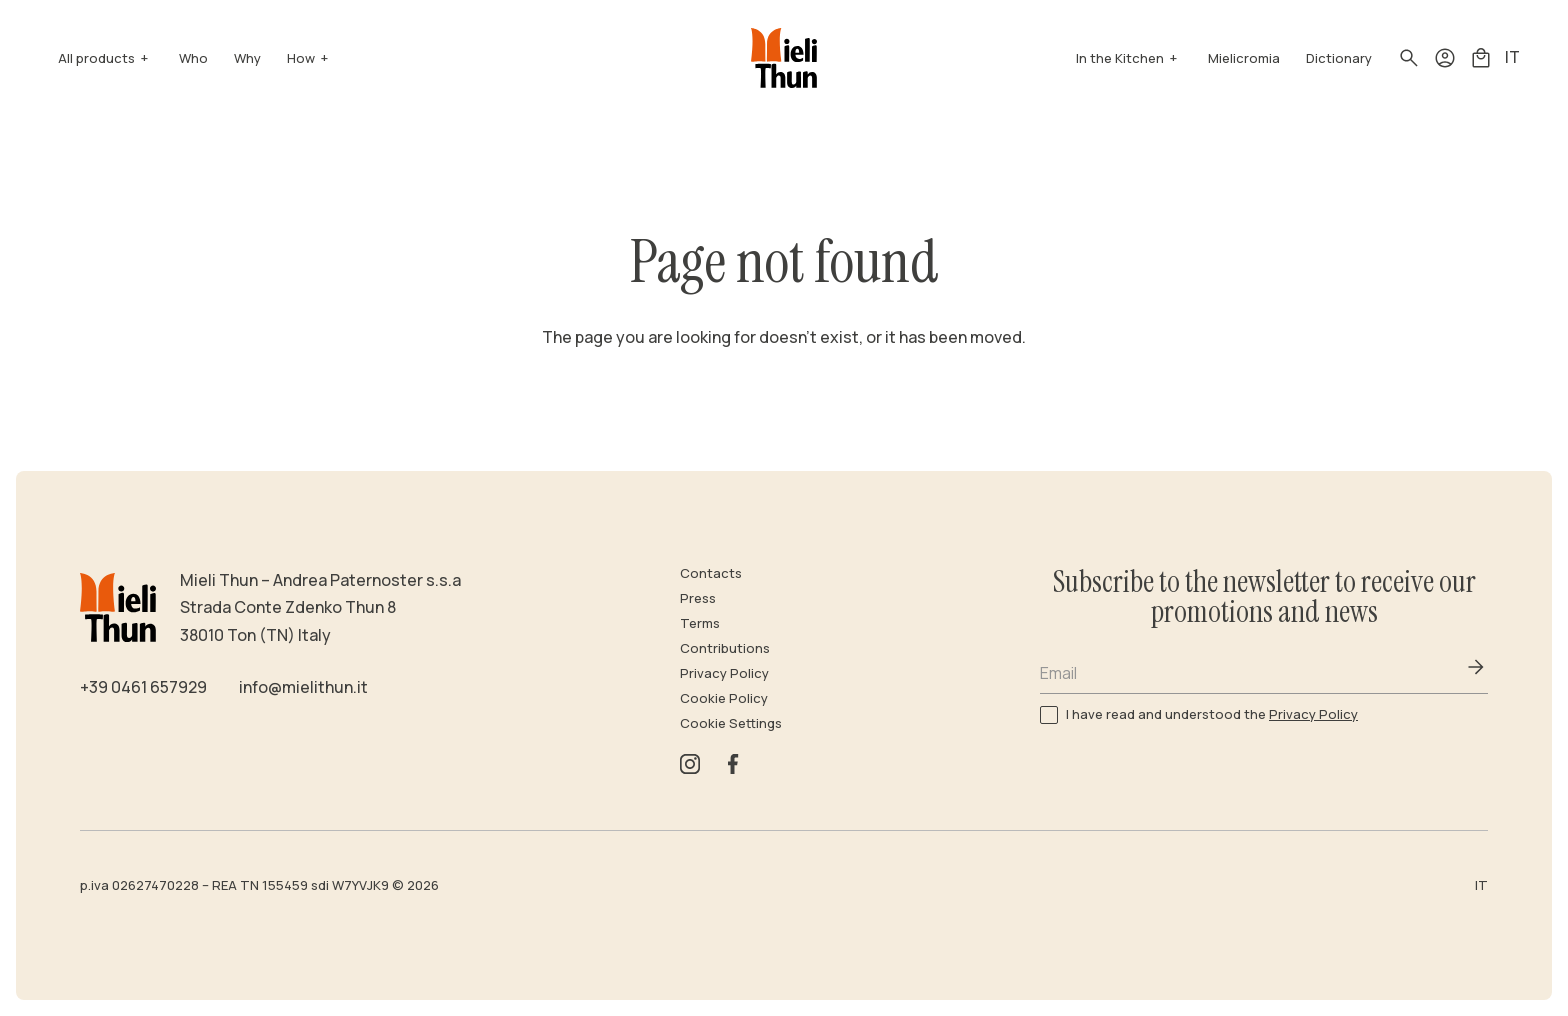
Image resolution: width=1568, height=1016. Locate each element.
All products (96, 58)
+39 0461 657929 (143, 687)
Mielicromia (1244, 58)
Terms (700, 623)
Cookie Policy (724, 698)
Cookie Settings (731, 723)
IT (1512, 57)
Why (247, 58)
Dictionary (1339, 58)
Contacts (711, 573)
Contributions (725, 648)
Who (193, 58)
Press (698, 598)
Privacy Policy (724, 673)
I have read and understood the (1212, 713)
